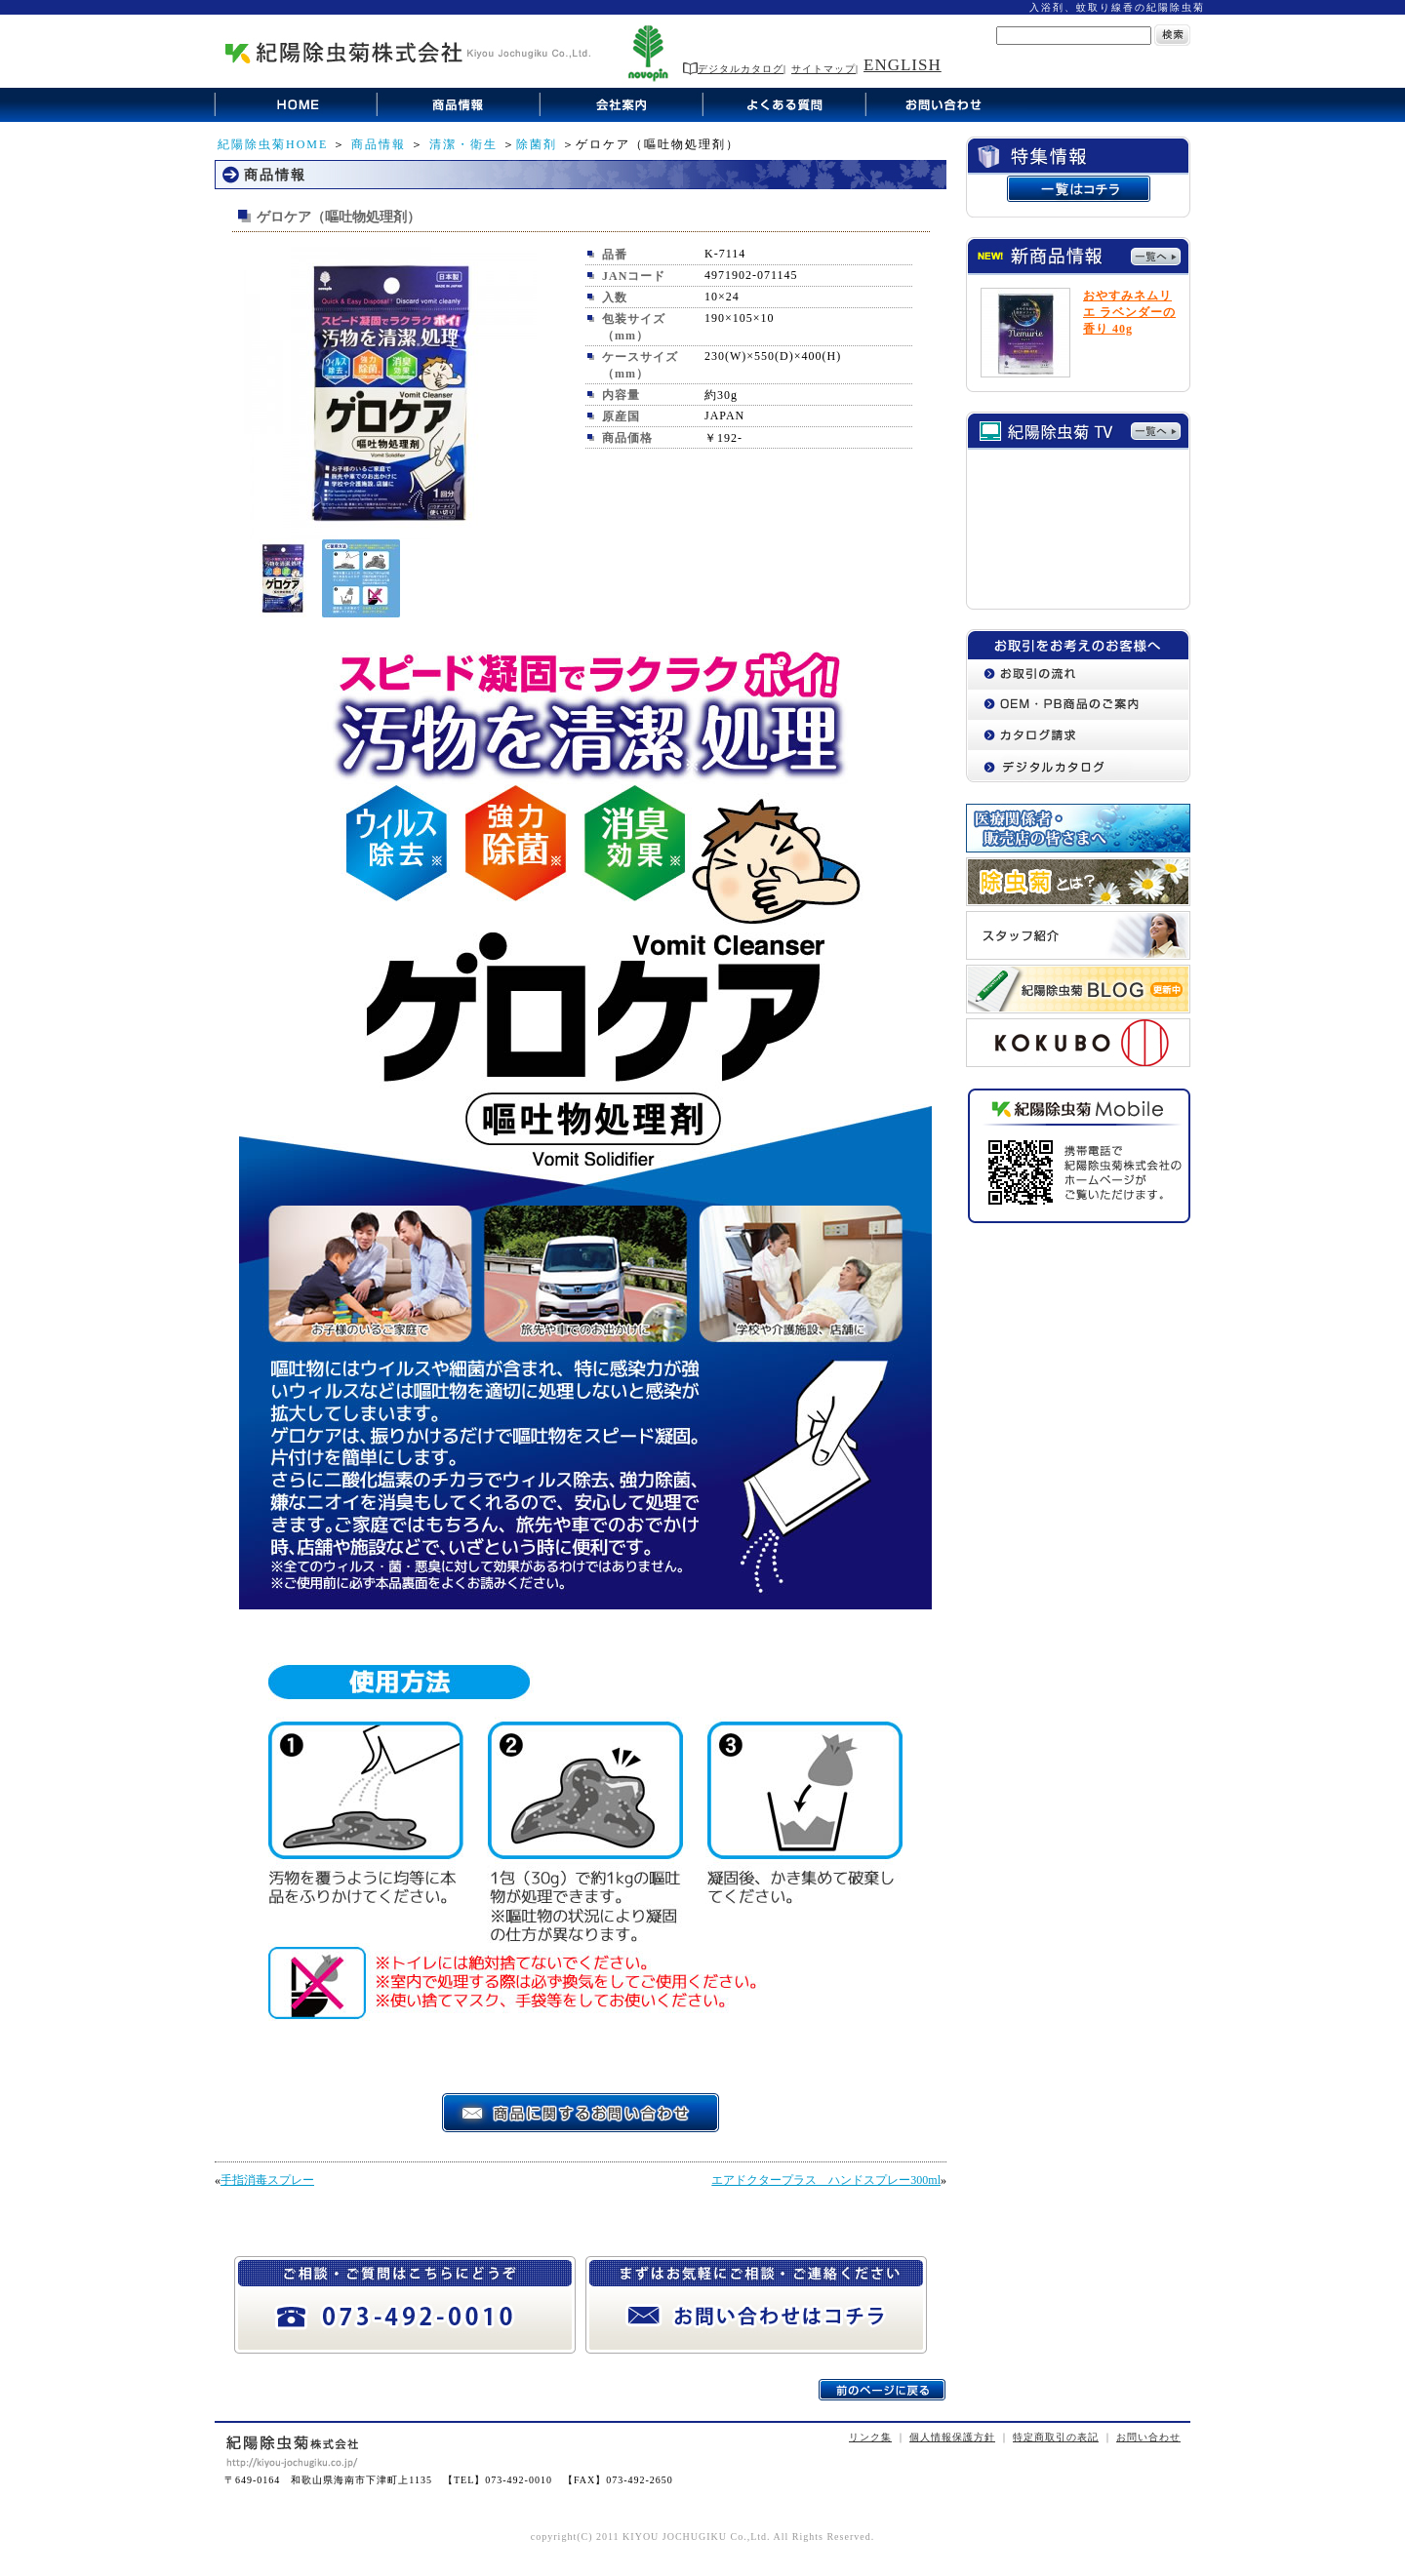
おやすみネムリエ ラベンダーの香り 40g (1129, 312)
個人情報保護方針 (952, 2437)
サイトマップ (823, 68)
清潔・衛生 (463, 144)
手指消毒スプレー (267, 2180)
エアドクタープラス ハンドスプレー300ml (826, 2180)
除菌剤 (536, 144)
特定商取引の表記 (1056, 2437)
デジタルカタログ (733, 68)
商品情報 (378, 144)
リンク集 (870, 2437)
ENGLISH (902, 65)
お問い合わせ (1148, 2437)
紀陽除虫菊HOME (273, 144)
